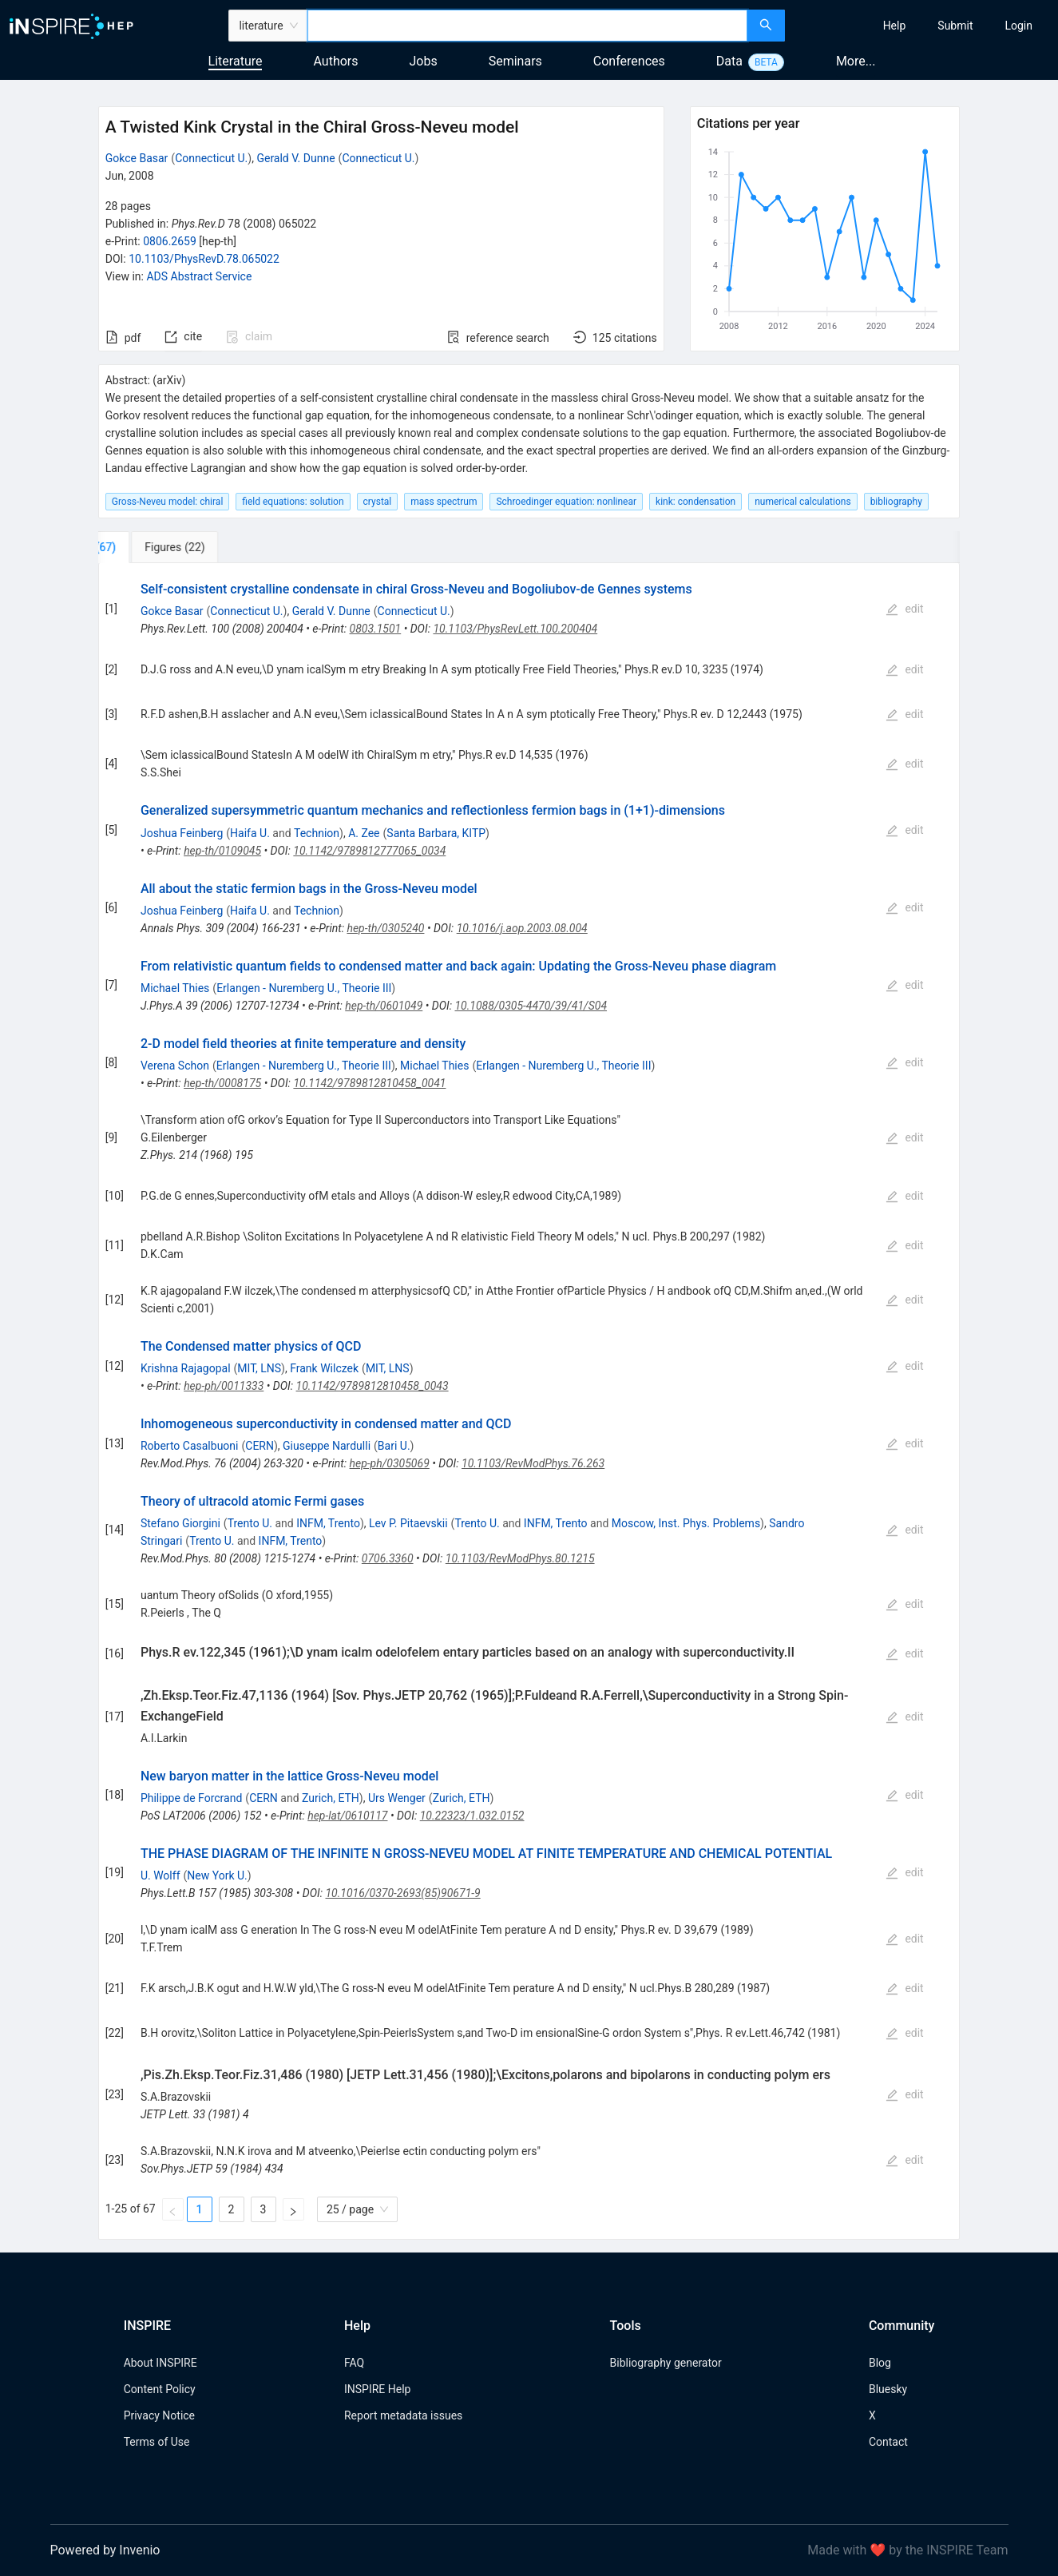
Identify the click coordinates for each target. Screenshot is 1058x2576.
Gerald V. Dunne (295, 158)
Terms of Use (157, 2441)
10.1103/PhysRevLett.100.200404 (515, 628)
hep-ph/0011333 (224, 1385)
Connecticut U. (211, 158)
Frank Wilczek (324, 1368)
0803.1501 (376, 628)
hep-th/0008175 (222, 1083)
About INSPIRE (160, 2362)
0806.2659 (169, 241)
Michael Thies (175, 988)
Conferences (629, 61)
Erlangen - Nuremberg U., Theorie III (303, 988)
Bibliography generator (666, 2362)
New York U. (217, 1875)
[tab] (151, 547)
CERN (259, 1445)
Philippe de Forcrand (191, 1798)
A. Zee (363, 833)
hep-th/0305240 (385, 928)
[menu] (923, 25)
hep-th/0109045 (222, 850)
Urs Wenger (397, 1798)
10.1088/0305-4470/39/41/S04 (530, 1005)
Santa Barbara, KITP (435, 833)
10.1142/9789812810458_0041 (369, 1083)
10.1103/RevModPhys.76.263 (533, 1463)
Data (729, 61)
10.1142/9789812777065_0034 (369, 850)
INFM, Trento (328, 1523)
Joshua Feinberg (182, 833)
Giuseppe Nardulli (326, 1445)
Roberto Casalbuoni (190, 1445)
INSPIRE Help (377, 2389)
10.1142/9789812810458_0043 (372, 1385)
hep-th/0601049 (383, 1005)
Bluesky (888, 2389)
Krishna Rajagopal (186, 1368)
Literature (235, 61)
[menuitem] (894, 25)
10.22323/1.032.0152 (472, 1815)
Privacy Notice (159, 2415)
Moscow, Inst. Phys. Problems (686, 1523)
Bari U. (394, 1445)
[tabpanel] (529, 1401)
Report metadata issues (403, 2415)
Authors (335, 61)
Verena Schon (175, 1065)
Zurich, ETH (330, 1798)
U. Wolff (160, 1875)
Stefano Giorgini (180, 1523)
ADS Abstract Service (199, 276)
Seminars (515, 61)
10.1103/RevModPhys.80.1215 (520, 1558)
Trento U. (250, 1523)
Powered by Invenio (105, 2550)
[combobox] (527, 26)
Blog (880, 2362)
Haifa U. (250, 833)
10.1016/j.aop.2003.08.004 (522, 928)
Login (1018, 25)
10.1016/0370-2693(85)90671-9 (402, 1893)
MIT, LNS (259, 1368)
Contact (888, 2441)
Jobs (424, 61)
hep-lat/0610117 (347, 1815)
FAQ (354, 2362)
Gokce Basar (136, 158)
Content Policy (160, 2389)
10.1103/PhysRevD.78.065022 (204, 258)
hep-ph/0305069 (390, 1463)
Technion (316, 833)
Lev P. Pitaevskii (408, 1523)
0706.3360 (388, 1558)
